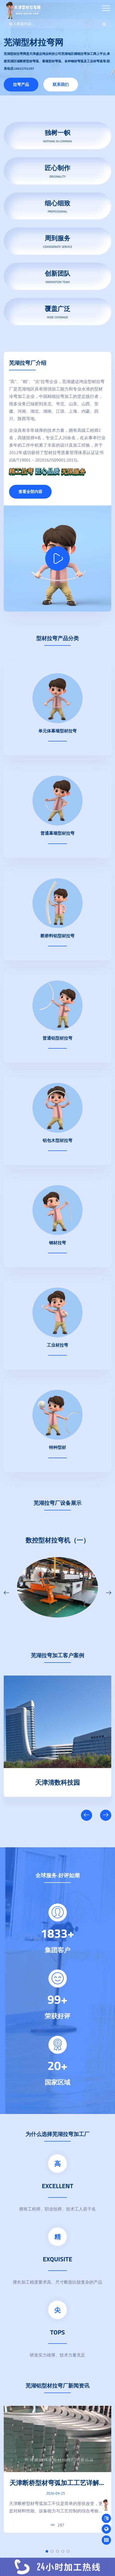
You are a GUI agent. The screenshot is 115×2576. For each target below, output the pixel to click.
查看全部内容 (30, 492)
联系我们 (61, 84)
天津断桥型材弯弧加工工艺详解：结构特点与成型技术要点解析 (57, 2487)
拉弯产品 (21, 84)
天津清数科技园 (57, 1781)
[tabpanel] (57, 2469)
